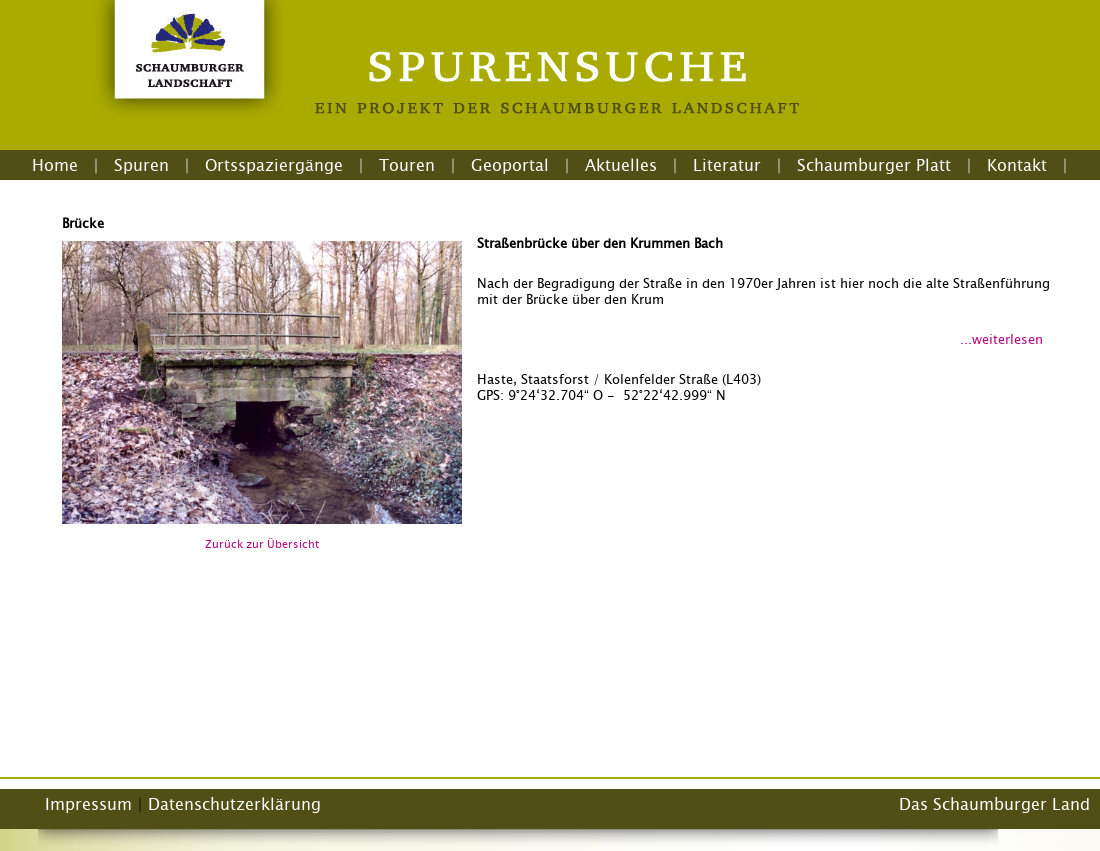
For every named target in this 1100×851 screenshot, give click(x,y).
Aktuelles (621, 165)
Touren (407, 165)
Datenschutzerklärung (234, 804)
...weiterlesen (1001, 339)
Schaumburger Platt (874, 165)
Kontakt (1017, 165)
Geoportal (510, 165)
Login (550, 189)
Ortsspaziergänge (274, 165)
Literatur (727, 165)
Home (55, 165)
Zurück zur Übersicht (262, 544)
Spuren (141, 165)
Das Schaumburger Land (994, 804)
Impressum (88, 804)
